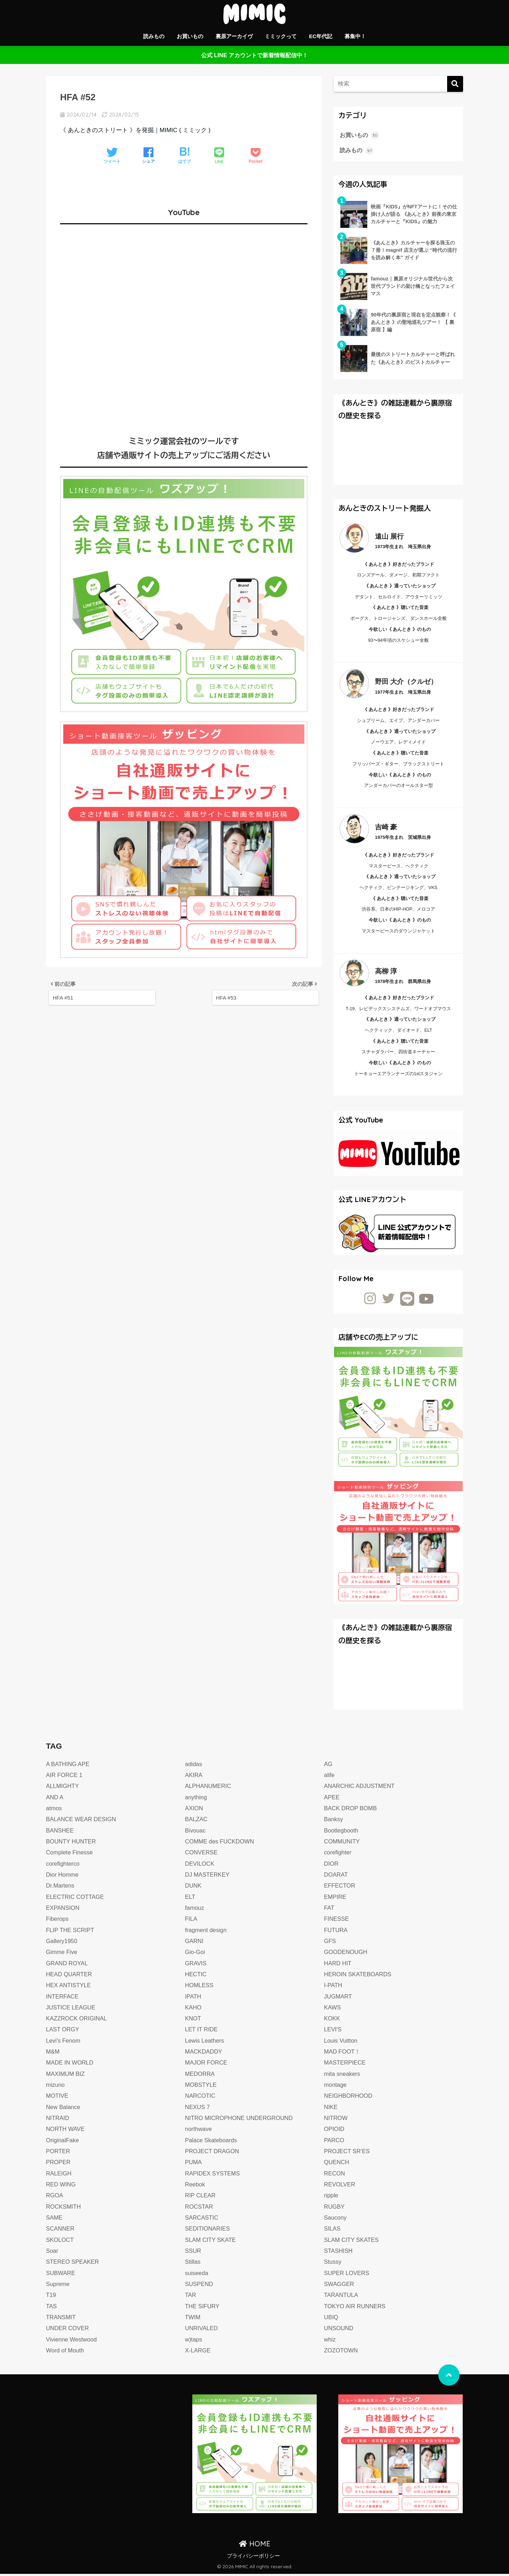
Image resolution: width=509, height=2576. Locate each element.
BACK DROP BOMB (351, 1810)
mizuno (55, 2087)
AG (328, 1766)
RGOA (55, 2197)
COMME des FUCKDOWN (221, 1843)
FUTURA (336, 1932)
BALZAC (197, 1821)
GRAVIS (196, 1965)
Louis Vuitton (341, 2042)
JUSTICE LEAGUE (71, 2009)
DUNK (193, 1887)
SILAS (332, 2230)
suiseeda (197, 2275)
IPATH (193, 1998)
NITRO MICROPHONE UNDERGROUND (241, 2120)
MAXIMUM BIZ (66, 2076)
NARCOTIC (200, 2098)
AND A (55, 1799)
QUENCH (337, 2164)
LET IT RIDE (202, 2032)
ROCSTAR (199, 2208)
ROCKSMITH (64, 2208)
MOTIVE (57, 2098)
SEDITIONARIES (208, 2230)
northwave (199, 2131)
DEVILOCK (200, 1866)
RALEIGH (59, 2175)
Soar (52, 2253)
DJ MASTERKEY (208, 1876)
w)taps (194, 2341)
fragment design (206, 1932)
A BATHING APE (68, 1766)
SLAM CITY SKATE (211, 2242)
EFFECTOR (340, 1887)
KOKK (332, 2020)
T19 (51, 2297)
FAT (329, 1910)
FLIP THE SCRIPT (71, 1932)
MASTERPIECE (346, 2065)
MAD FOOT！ (343, 2053)
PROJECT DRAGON (213, 2153)
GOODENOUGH (346, 1954)
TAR (191, 2297)
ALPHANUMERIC (209, 1788)
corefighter (338, 1854)
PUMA (193, 2164)
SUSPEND (199, 2286)
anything (196, 1799)
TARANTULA (341, 2297)
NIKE (331, 2109)
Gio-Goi (195, 1954)
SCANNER (61, 2230)
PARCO (334, 2142)
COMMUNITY (343, 1843)
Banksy (334, 1821)
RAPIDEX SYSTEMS (213, 2175)
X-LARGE (198, 2352)
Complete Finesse (70, 1854)
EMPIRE (335, 1899)
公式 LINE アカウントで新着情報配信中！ (254, 55)
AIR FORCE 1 (65, 1777)
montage (336, 2087)
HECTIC (196, 1976)
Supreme (58, 2286)
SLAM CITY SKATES (352, 2242)
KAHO (193, 2009)
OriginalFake (63, 2142)
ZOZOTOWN (341, 2352)
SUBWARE (61, 2275)
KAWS (333, 2009)
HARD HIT (338, 1965)
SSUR (193, 2253)
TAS (51, 2308)
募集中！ (355, 36)
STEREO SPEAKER (73, 2264)
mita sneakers (343, 2076)
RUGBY (335, 2208)
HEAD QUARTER (70, 1976)
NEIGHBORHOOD (349, 2098)
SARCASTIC (202, 2219)
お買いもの (190, 36)
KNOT (193, 2020)
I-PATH (333, 1987)
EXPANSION (63, 1910)
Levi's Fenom (64, 2042)
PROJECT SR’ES (348, 2153)
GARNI (194, 1943)
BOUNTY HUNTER (72, 1843)
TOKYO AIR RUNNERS (356, 2308)
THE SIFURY (203, 2308)
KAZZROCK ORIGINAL (78, 2020)
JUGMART (338, 1998)
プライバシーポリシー (253, 2558)
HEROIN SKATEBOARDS (359, 1976)
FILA (191, 1921)
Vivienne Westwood (72, 2341)
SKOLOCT (60, 2242)
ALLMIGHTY (63, 1788)
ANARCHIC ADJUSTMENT (361, 1788)
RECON (335, 2175)
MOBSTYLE (201, 2087)
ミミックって (281, 36)
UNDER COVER (68, 2330)
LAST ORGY (63, 2032)
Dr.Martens (61, 1887)
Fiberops (58, 1921)
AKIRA (194, 1777)
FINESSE (337, 1921)
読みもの (153, 36)
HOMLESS (200, 1987)
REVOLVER (340, 2186)
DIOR (331, 1866)
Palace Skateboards (212, 2142)
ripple (331, 2197)
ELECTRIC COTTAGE (76, 1899)
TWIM (193, 2319)
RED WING (61, 2186)
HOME (254, 2545)
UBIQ (331, 2319)
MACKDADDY (204, 2053)
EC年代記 (320, 36)
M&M (53, 2053)
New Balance (64, 2109)
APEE (332, 1799)
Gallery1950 (62, 1943)
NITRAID (58, 2120)
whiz (330, 2341)
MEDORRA (200, 2076)
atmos (54, 1810)
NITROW (336, 2120)
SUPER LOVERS (347, 2275)
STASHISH (339, 2253)
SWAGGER (340, 2286)
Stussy (333, 2264)
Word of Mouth (66, 2352)
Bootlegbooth (342, 1832)
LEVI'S (333, 2032)
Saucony (336, 2219)
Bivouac (195, 1832)
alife (329, 1777)
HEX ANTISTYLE (69, 1987)
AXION (194, 1810)
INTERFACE (63, 1998)
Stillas (193, 2264)
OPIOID (334, 2131)
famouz (195, 1910)
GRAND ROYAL (67, 1965)
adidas (194, 1766)
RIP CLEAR (201, 2197)
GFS (330, 1943)
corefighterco (63, 1866)
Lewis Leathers (205, 2042)
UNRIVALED (202, 2330)
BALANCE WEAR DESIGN (82, 1821)
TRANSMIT (61, 2319)
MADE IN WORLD (70, 2065)
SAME (54, 2219)
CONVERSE (202, 1854)
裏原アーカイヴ (234, 36)
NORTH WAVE (66, 2131)
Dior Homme (63, 1876)
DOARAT (336, 1876)
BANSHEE (60, 1832)
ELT (190, 1899)
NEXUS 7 (198, 2109)
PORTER (58, 2153)
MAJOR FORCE (207, 2065)
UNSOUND (339, 2330)
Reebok (195, 2186)
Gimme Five (62, 1954)
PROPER (58, 2164)
